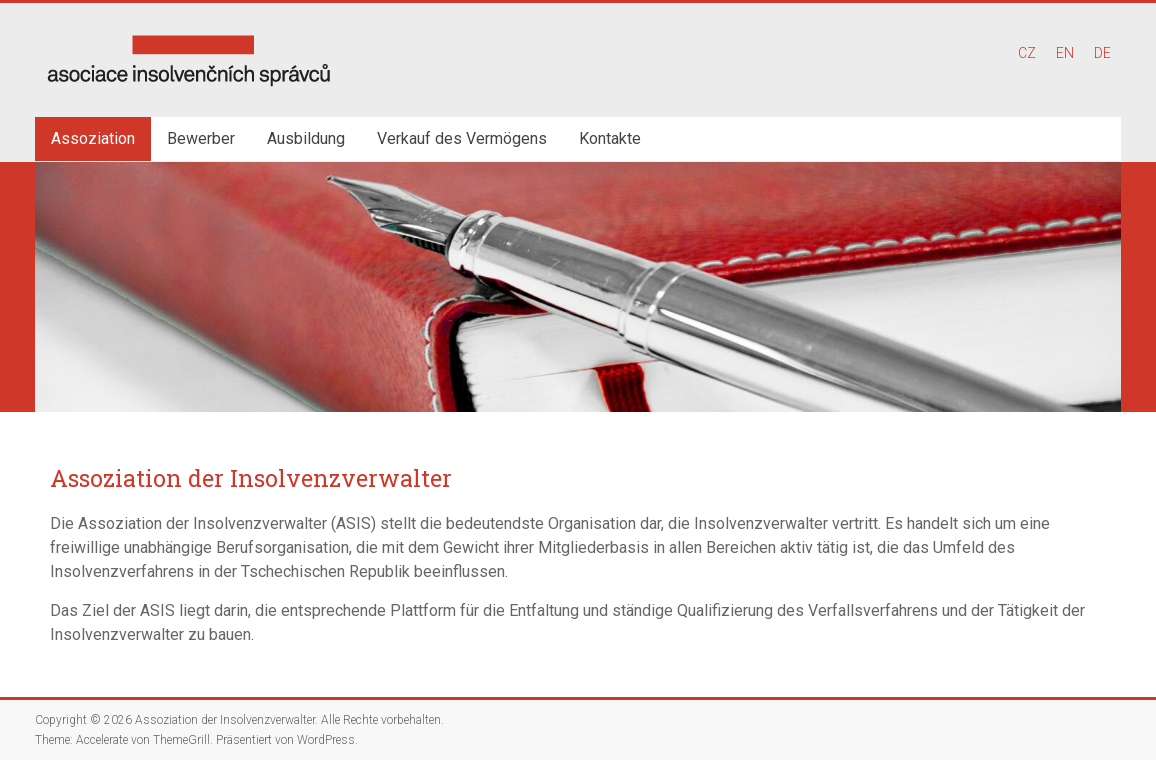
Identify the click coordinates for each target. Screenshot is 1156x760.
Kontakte (610, 138)
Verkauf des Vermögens (462, 138)
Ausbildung (306, 138)
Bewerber (201, 138)
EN (1065, 53)
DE (1102, 53)
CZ (1027, 53)
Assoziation (93, 138)
